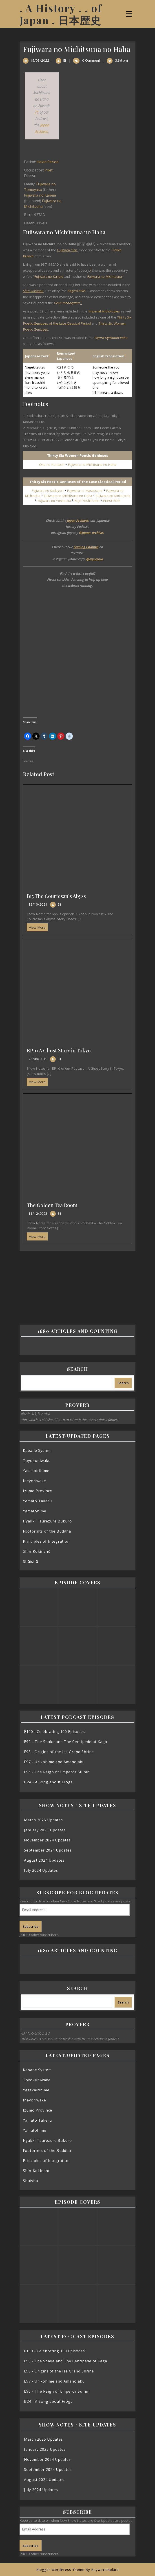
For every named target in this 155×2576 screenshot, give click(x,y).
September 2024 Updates (48, 1850)
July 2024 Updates (41, 1870)
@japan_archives (91, 532)
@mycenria (94, 559)
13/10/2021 (38, 904)
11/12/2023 (38, 1213)
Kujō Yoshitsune (86, 500)
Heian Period (47, 161)
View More (36, 926)
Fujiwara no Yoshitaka (54, 500)
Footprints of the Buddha (47, 1531)
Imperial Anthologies (104, 311)
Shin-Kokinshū (37, 1551)
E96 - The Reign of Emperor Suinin (57, 1771)
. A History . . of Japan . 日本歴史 (61, 14)
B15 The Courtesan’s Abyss (56, 896)
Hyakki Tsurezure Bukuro (47, 1521)
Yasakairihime (36, 1470)
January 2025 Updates (45, 1830)
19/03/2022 (39, 60)
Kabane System (37, 1450)
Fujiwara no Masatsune (84, 490)
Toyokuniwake (37, 1460)
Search (77, 1369)
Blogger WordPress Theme (60, 2569)
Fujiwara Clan (67, 250)
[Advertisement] (77, 1284)
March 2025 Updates (43, 1819)
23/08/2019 (38, 1058)
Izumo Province (37, 1490)
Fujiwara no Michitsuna (104, 276)
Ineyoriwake (34, 1480)
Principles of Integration (46, 1541)
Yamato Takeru (37, 1500)
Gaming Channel (85, 547)
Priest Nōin (111, 500)
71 (37, 112)
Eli (64, 60)
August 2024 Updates (44, 1860)
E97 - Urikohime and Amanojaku (54, 1761)
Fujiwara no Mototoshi (113, 495)
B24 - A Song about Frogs (48, 1782)
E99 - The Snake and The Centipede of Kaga (65, 1741)
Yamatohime (34, 1511)
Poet (49, 170)
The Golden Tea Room (52, 1205)
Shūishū (30, 1561)
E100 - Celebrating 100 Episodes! (55, 1731)
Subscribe (30, 1926)
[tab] (129, 13)
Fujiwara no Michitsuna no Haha (92, 464)
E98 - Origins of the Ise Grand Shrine (59, 1751)
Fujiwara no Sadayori (47, 490)
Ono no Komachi (51, 464)
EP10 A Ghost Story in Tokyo (59, 1050)
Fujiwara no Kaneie (40, 195)
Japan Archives (78, 520)
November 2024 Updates (47, 1840)
